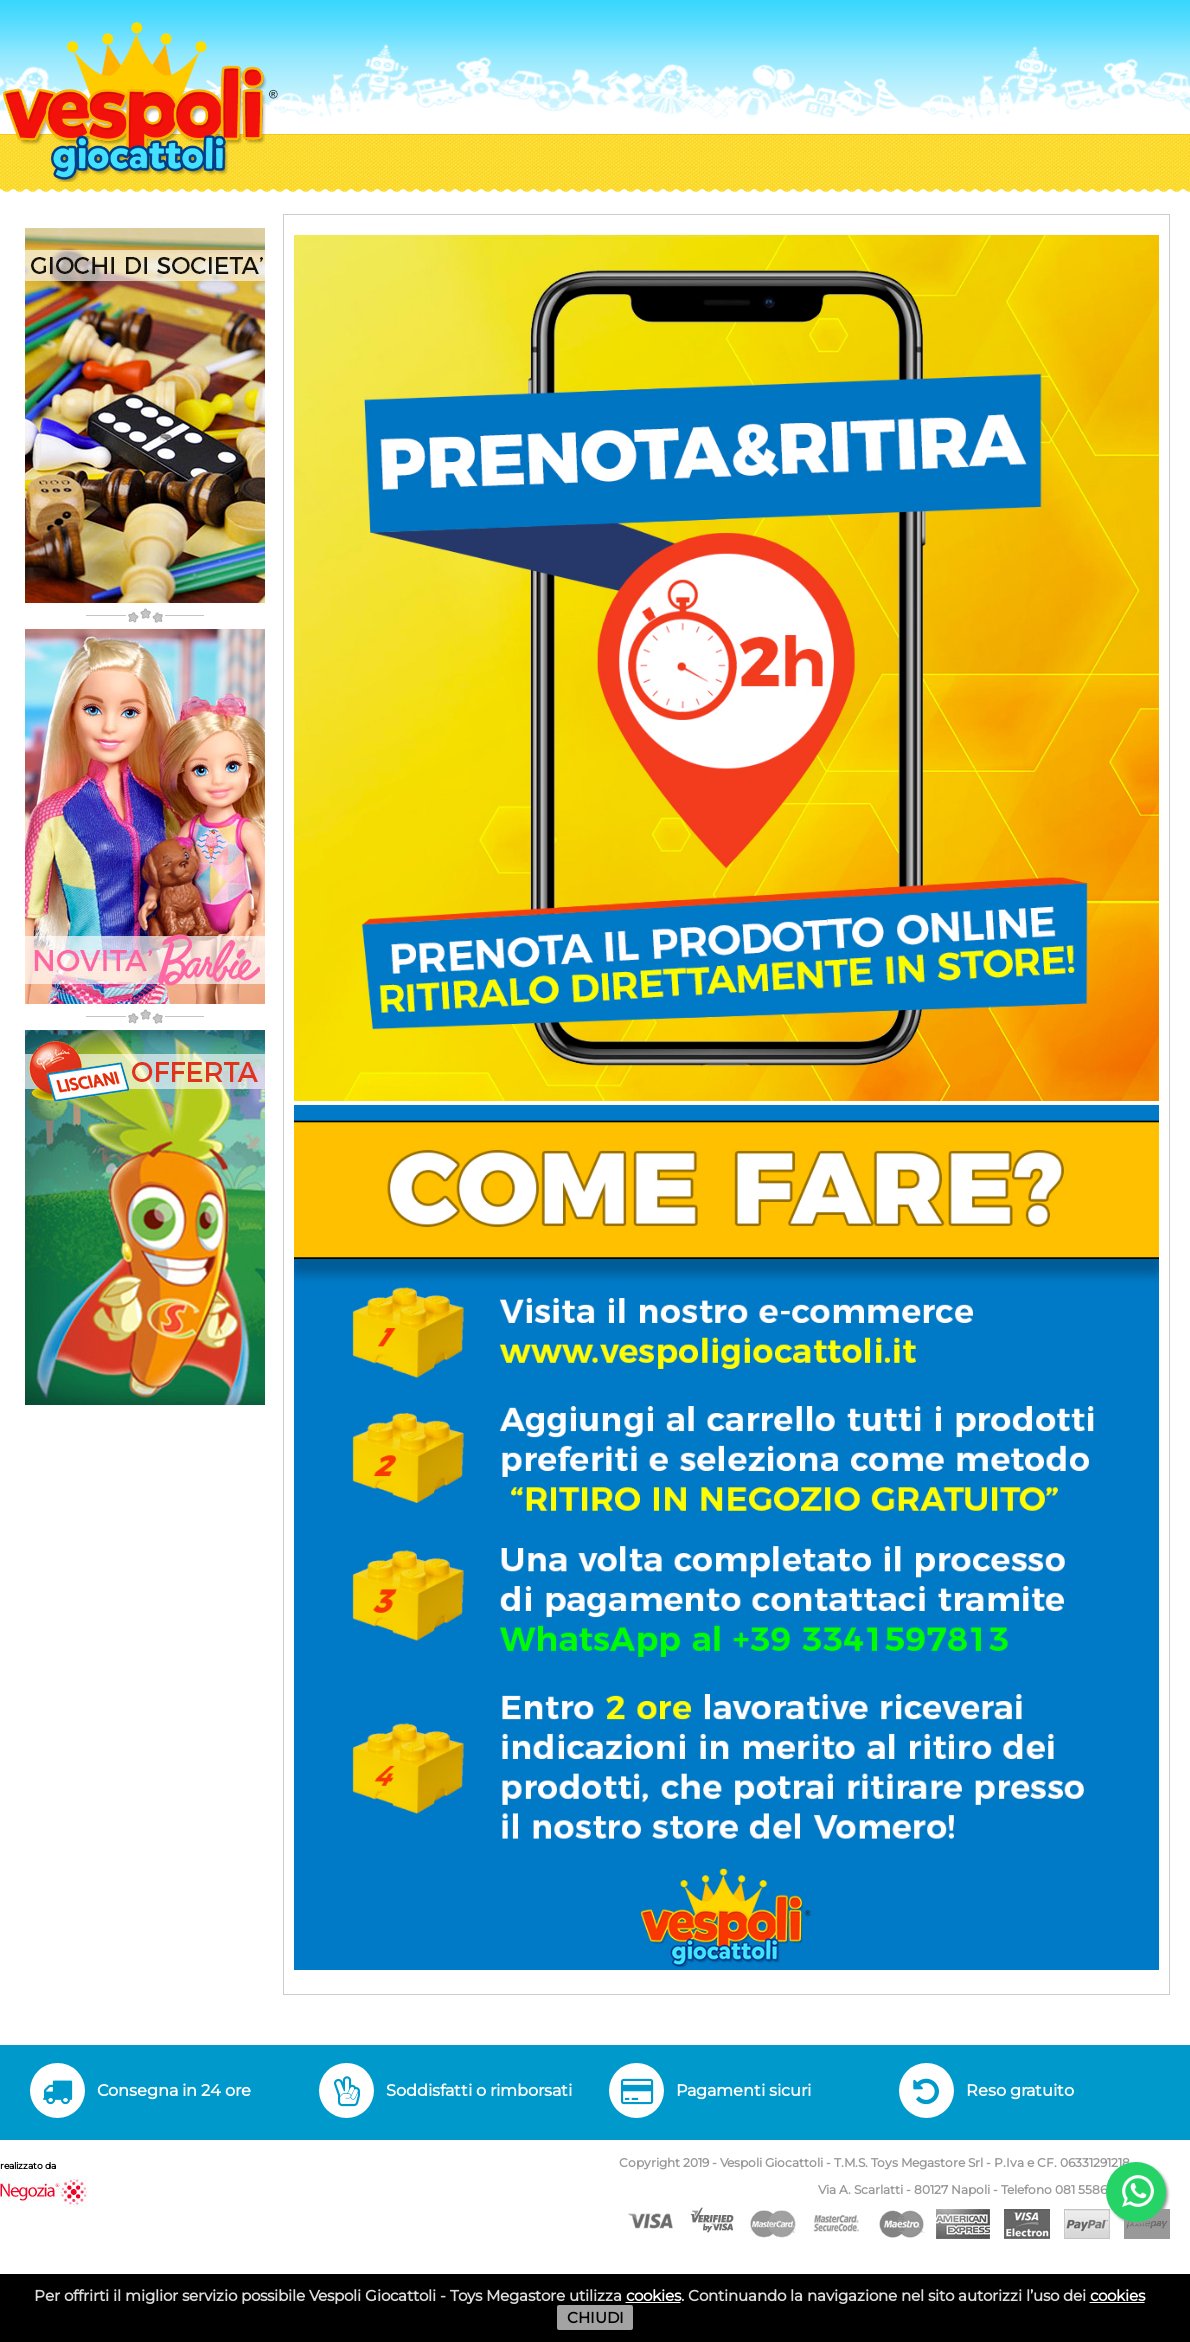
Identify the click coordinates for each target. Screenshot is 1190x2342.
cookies (653, 2295)
